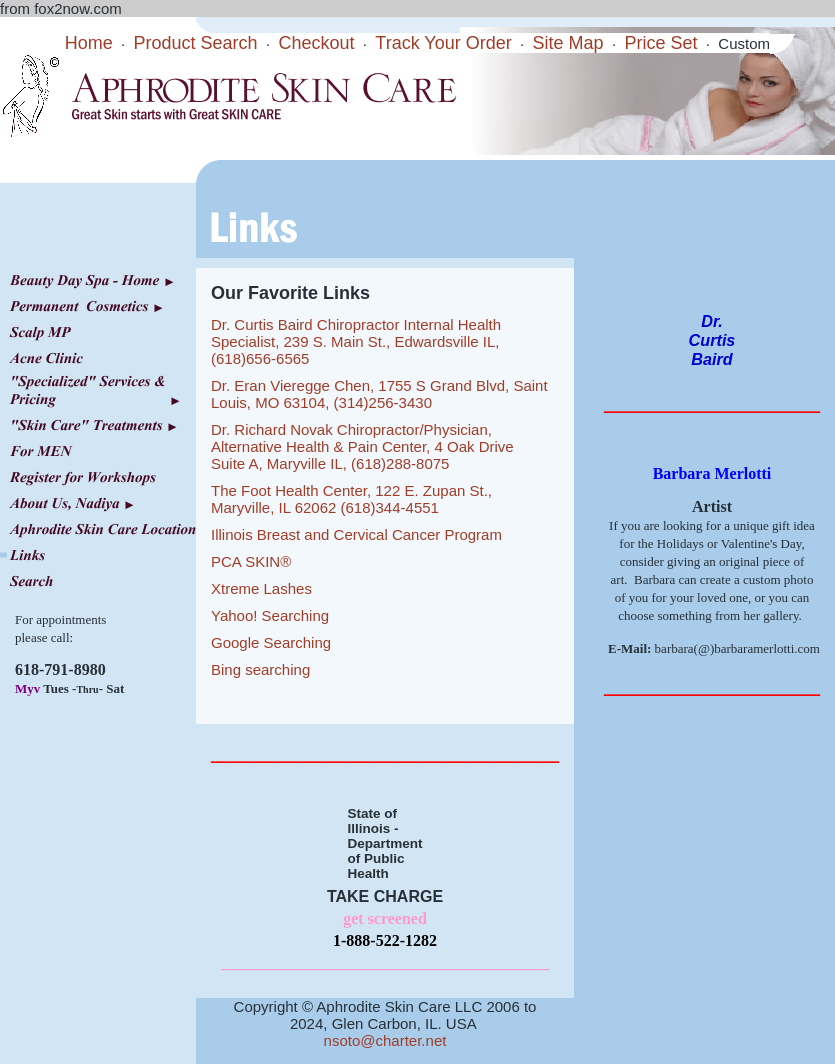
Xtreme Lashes (261, 588)
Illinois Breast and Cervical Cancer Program (356, 534)
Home (89, 43)
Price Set (660, 43)
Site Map (568, 43)
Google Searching (271, 642)
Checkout (316, 43)
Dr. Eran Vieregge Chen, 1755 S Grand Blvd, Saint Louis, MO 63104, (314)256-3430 (379, 394)
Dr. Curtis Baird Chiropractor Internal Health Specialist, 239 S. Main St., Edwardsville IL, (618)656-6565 (356, 341)
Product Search (196, 43)
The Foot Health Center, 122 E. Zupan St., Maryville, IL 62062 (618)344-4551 (351, 499)
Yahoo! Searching (270, 615)
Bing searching (260, 669)
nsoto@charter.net (385, 1040)
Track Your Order (443, 43)
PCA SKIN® (251, 561)
